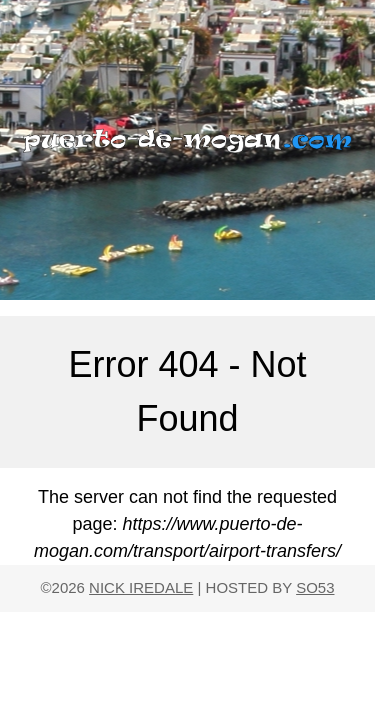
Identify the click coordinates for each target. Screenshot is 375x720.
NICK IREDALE (141, 587)
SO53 (315, 587)
